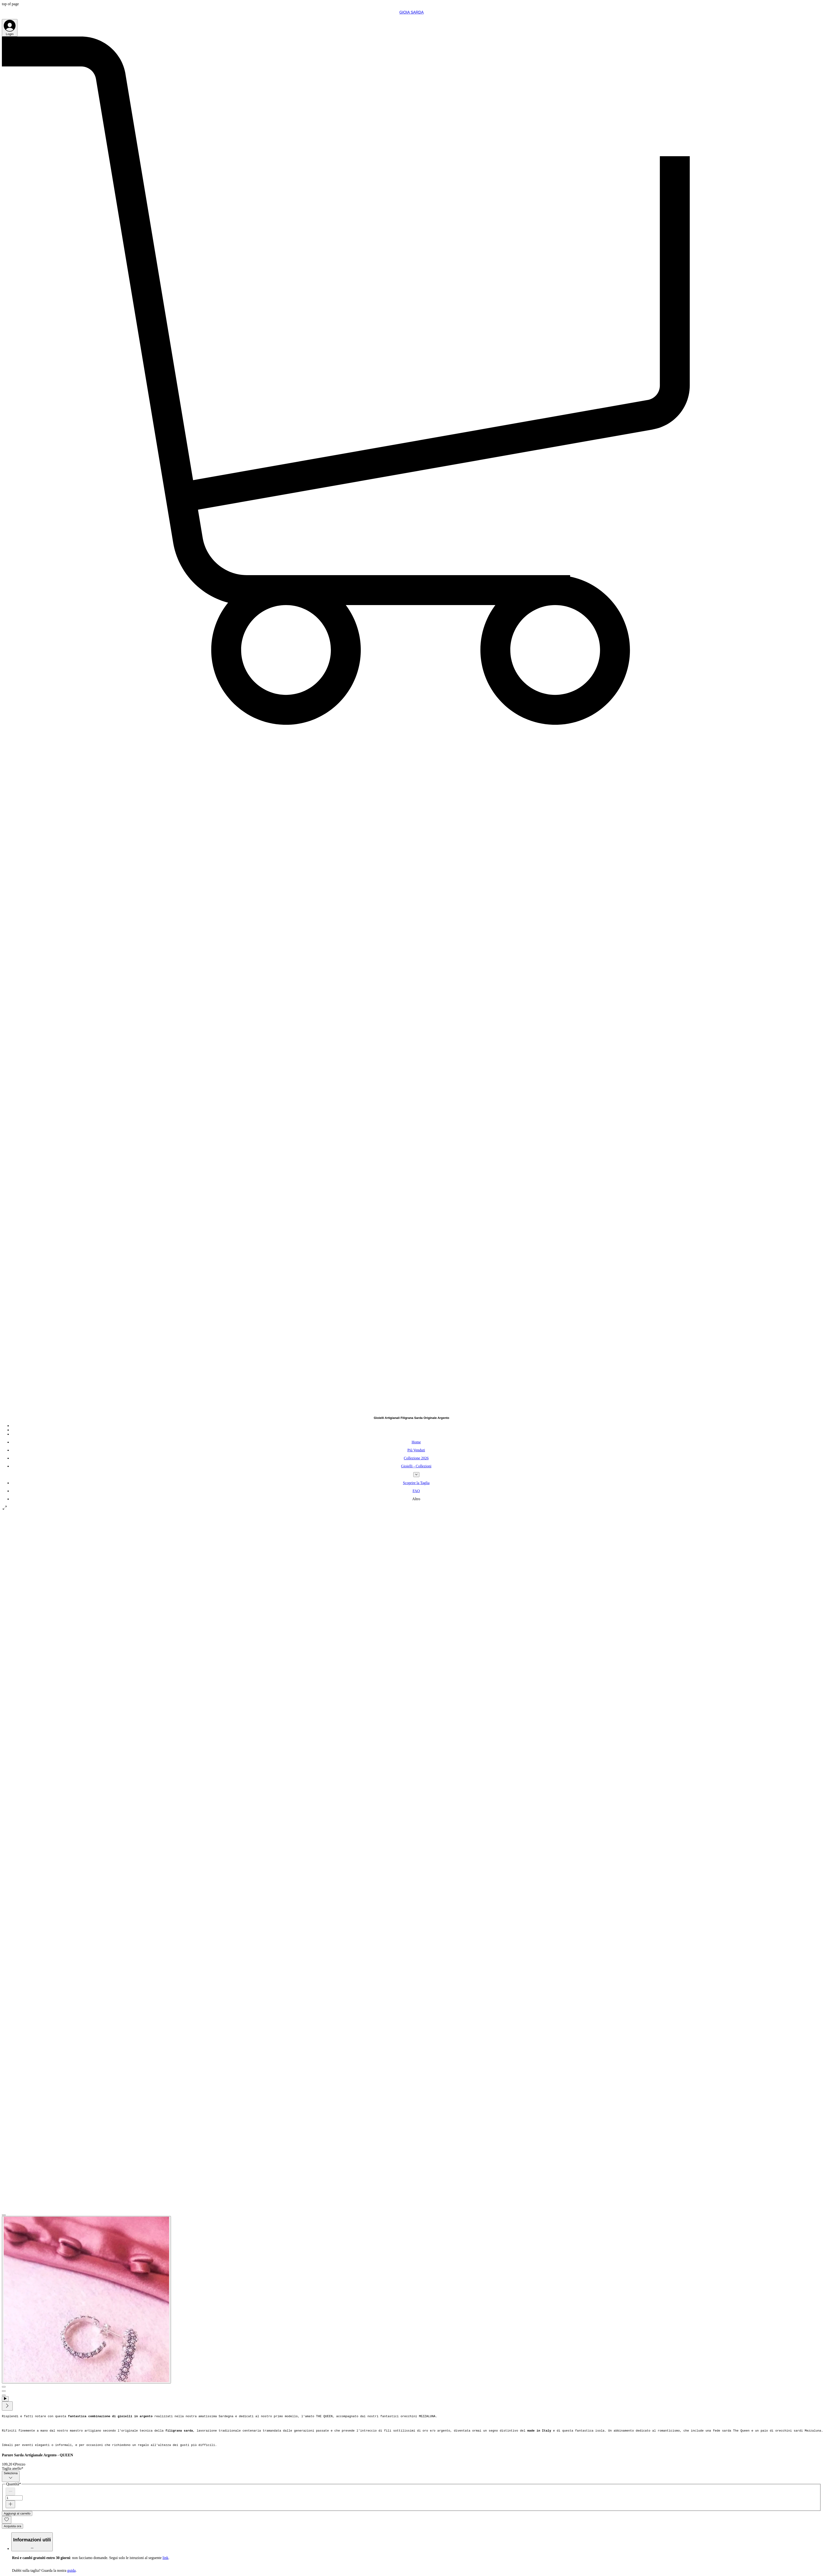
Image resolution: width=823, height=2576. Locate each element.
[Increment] (10, 2504)
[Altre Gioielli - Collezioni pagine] (416, 1474)
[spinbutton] (14, 2497)
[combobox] (11, 2476)
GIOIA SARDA (411, 12)
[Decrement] (10, 2491)
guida (71, 2570)
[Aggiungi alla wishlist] (6, 2520)
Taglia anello (12, 2468)
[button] (411, 725)
